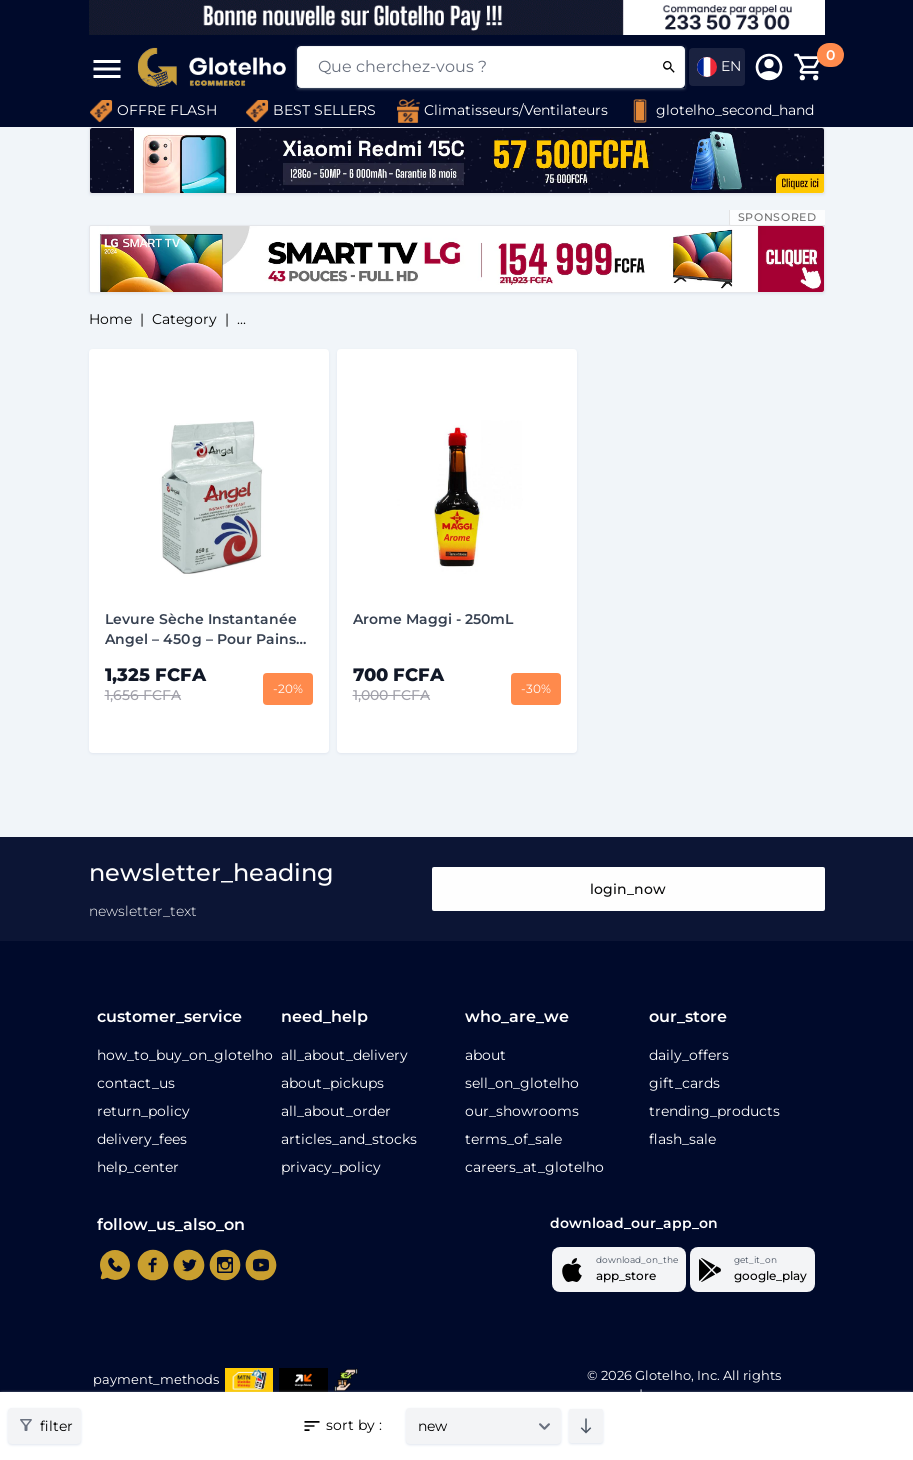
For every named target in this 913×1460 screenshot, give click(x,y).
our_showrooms (522, 1111)
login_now (628, 889)
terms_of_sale (513, 1139)
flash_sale (682, 1139)
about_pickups (332, 1083)
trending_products (714, 1111)
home (110, 319)
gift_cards (684, 1083)
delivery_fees (142, 1139)
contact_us (136, 1083)
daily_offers (689, 1055)
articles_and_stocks (349, 1139)
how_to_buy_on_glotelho (185, 1055)
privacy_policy (331, 1167)
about (485, 1055)
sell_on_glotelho (522, 1083)
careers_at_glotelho (534, 1167)
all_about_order (336, 1111)
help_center (138, 1167)
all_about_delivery (344, 1055)
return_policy (143, 1111)
